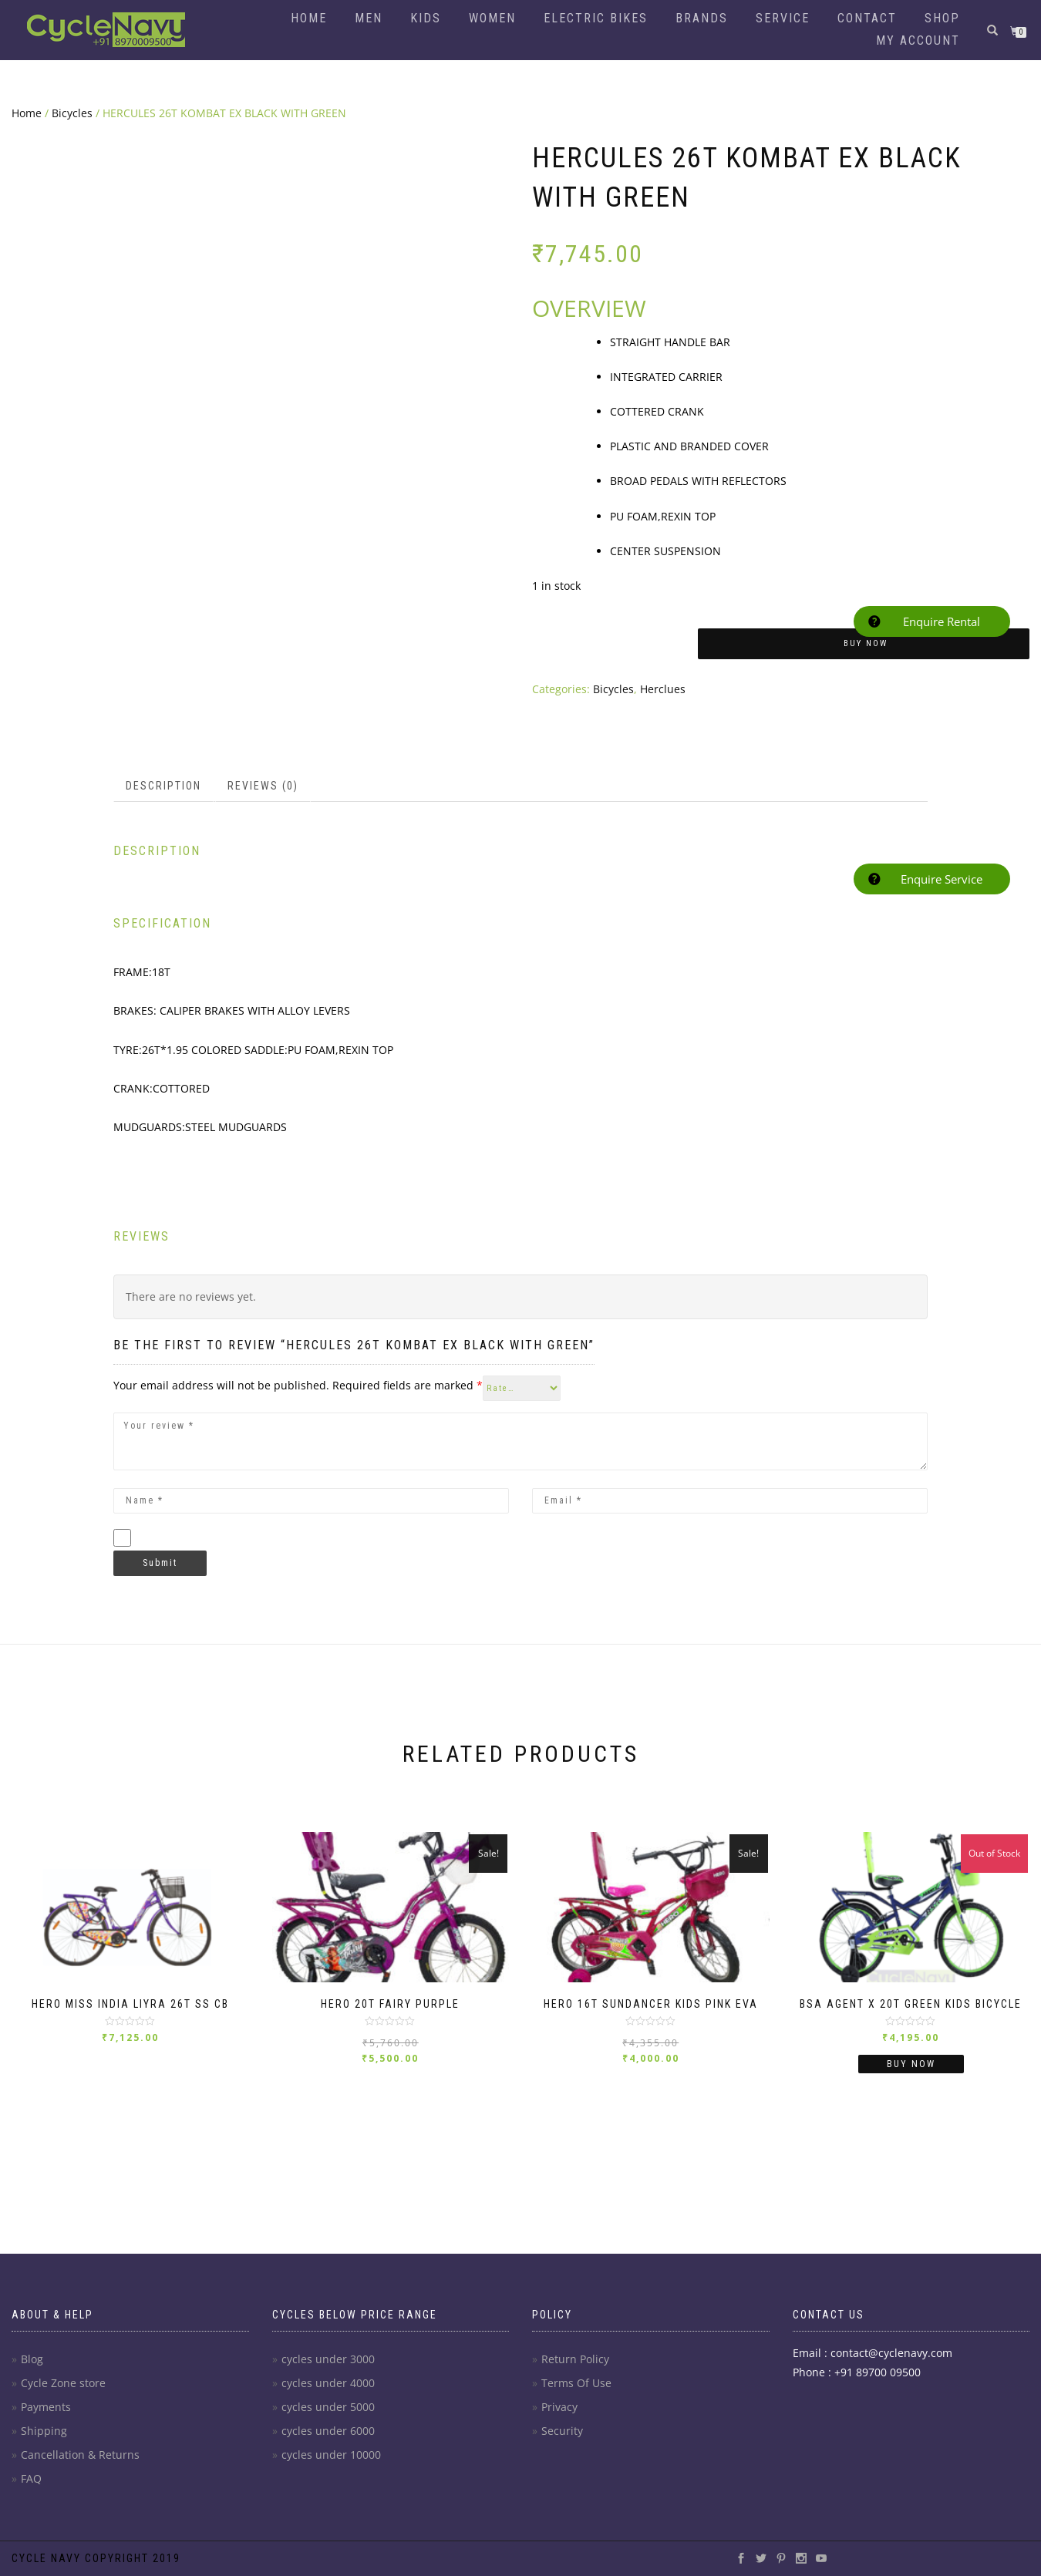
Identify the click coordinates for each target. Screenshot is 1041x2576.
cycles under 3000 (328, 2359)
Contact (867, 18)
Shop (942, 18)
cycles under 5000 (328, 2406)
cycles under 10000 (331, 2454)
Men (368, 18)
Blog (32, 2359)
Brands (701, 18)
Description (163, 786)
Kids (425, 18)
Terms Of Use (576, 2383)
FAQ (31, 2478)
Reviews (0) (262, 786)
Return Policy (575, 2359)
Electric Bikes (596, 18)
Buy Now (866, 643)
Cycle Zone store (63, 2383)
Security (562, 2430)
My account (918, 40)
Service (783, 18)
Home (309, 18)
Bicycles (72, 113)
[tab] (164, 785)
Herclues (663, 689)
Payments (46, 2406)
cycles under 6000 (328, 2430)
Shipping (44, 2430)
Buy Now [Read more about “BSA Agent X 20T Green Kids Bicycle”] (911, 2064)
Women (492, 18)
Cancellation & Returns (80, 2454)
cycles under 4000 (328, 2383)
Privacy (559, 2406)
